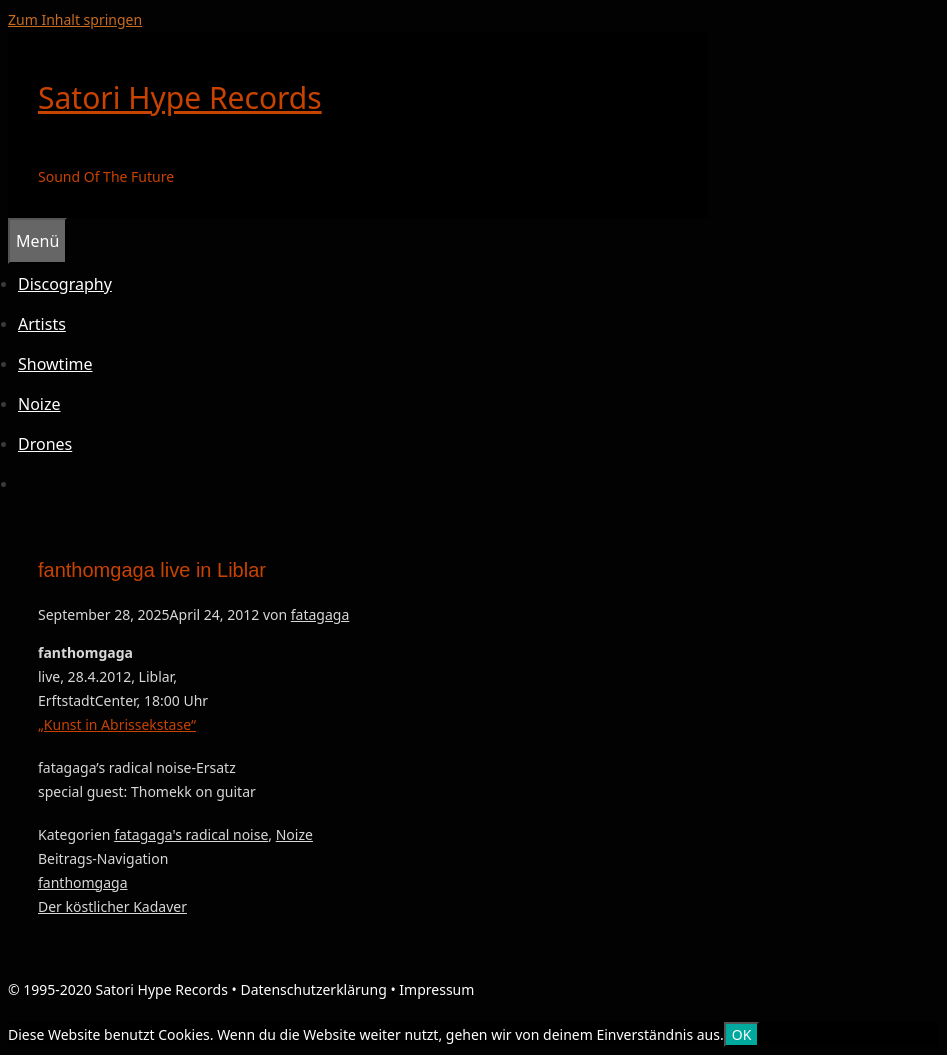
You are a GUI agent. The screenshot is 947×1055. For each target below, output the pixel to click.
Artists (42, 324)
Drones (45, 444)
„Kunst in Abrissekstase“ (117, 724)
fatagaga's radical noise (191, 834)
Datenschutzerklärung (313, 989)
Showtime (55, 364)
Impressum (436, 989)
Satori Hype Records (180, 97)
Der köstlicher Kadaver (112, 906)
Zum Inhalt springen (75, 19)
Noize (39, 404)
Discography (65, 284)
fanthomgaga (83, 882)
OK (742, 1034)
